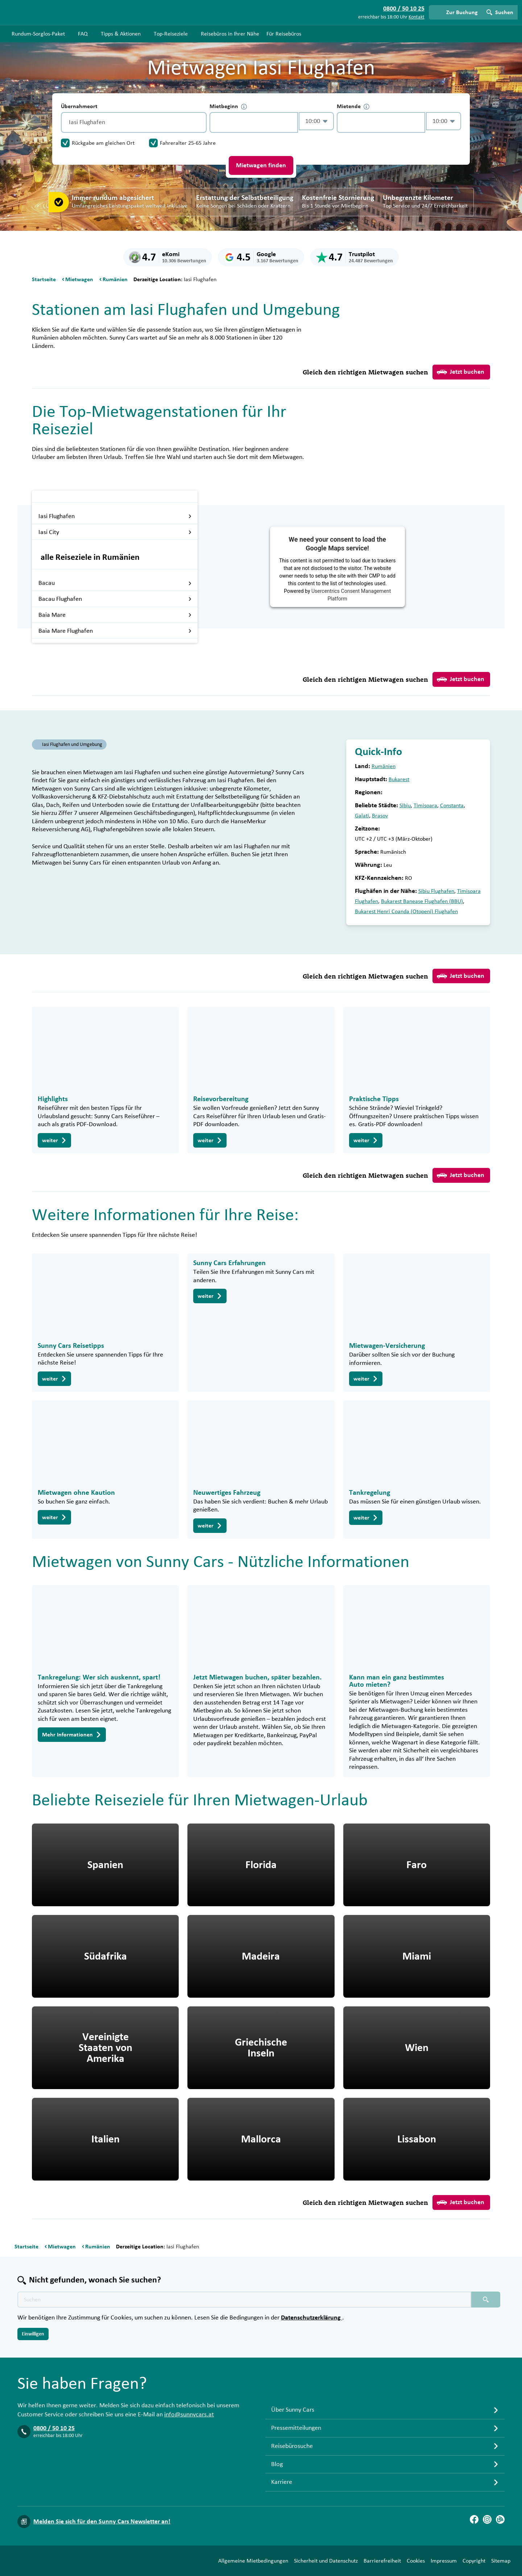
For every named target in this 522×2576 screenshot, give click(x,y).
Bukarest (399, 779)
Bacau (115, 583)
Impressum (444, 2561)
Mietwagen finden (261, 165)
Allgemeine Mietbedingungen (253, 2561)
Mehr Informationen (72, 1735)
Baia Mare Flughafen (115, 631)
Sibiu (405, 805)
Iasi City (115, 532)
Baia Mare (115, 615)
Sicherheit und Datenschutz (326, 2561)
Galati (362, 816)
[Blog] (500, 2519)
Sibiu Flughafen (436, 891)
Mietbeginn (228, 106)
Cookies (416, 2561)
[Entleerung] (199, 122)
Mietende (353, 106)
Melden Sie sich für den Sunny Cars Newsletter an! (101, 2521)
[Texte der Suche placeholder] (244, 2300)
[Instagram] (487, 2519)
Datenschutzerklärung (311, 2317)
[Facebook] (474, 2519)
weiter (54, 1140)
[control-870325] (254, 122)
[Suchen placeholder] (485, 2300)
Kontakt (416, 17)
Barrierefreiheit (382, 2561)
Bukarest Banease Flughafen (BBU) (422, 901)
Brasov (380, 816)
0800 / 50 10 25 (54, 2428)
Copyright (474, 2561)
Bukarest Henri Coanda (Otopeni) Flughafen (406, 911)
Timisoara (425, 805)
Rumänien (383, 766)
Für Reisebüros (283, 34)
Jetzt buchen (460, 372)
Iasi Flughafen (115, 516)
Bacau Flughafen (115, 599)
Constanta (452, 805)
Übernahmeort (79, 106)
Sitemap (500, 2561)
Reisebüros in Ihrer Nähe (230, 34)
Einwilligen (33, 2334)
